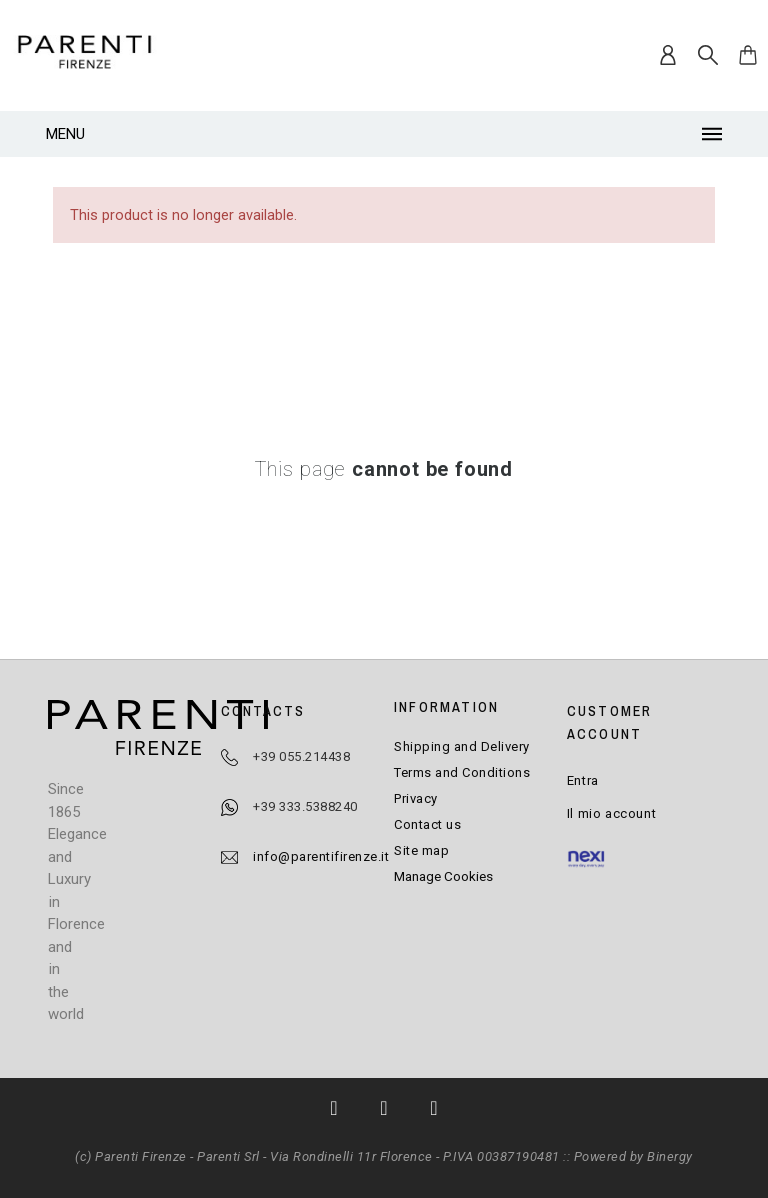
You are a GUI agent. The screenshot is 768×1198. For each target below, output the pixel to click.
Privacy (416, 798)
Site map (421, 850)
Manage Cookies (443, 876)
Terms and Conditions (462, 772)
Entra (583, 780)
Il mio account (611, 813)
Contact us (427, 824)
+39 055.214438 (301, 756)
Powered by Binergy (633, 1156)
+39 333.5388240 (305, 806)
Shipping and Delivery (462, 746)
